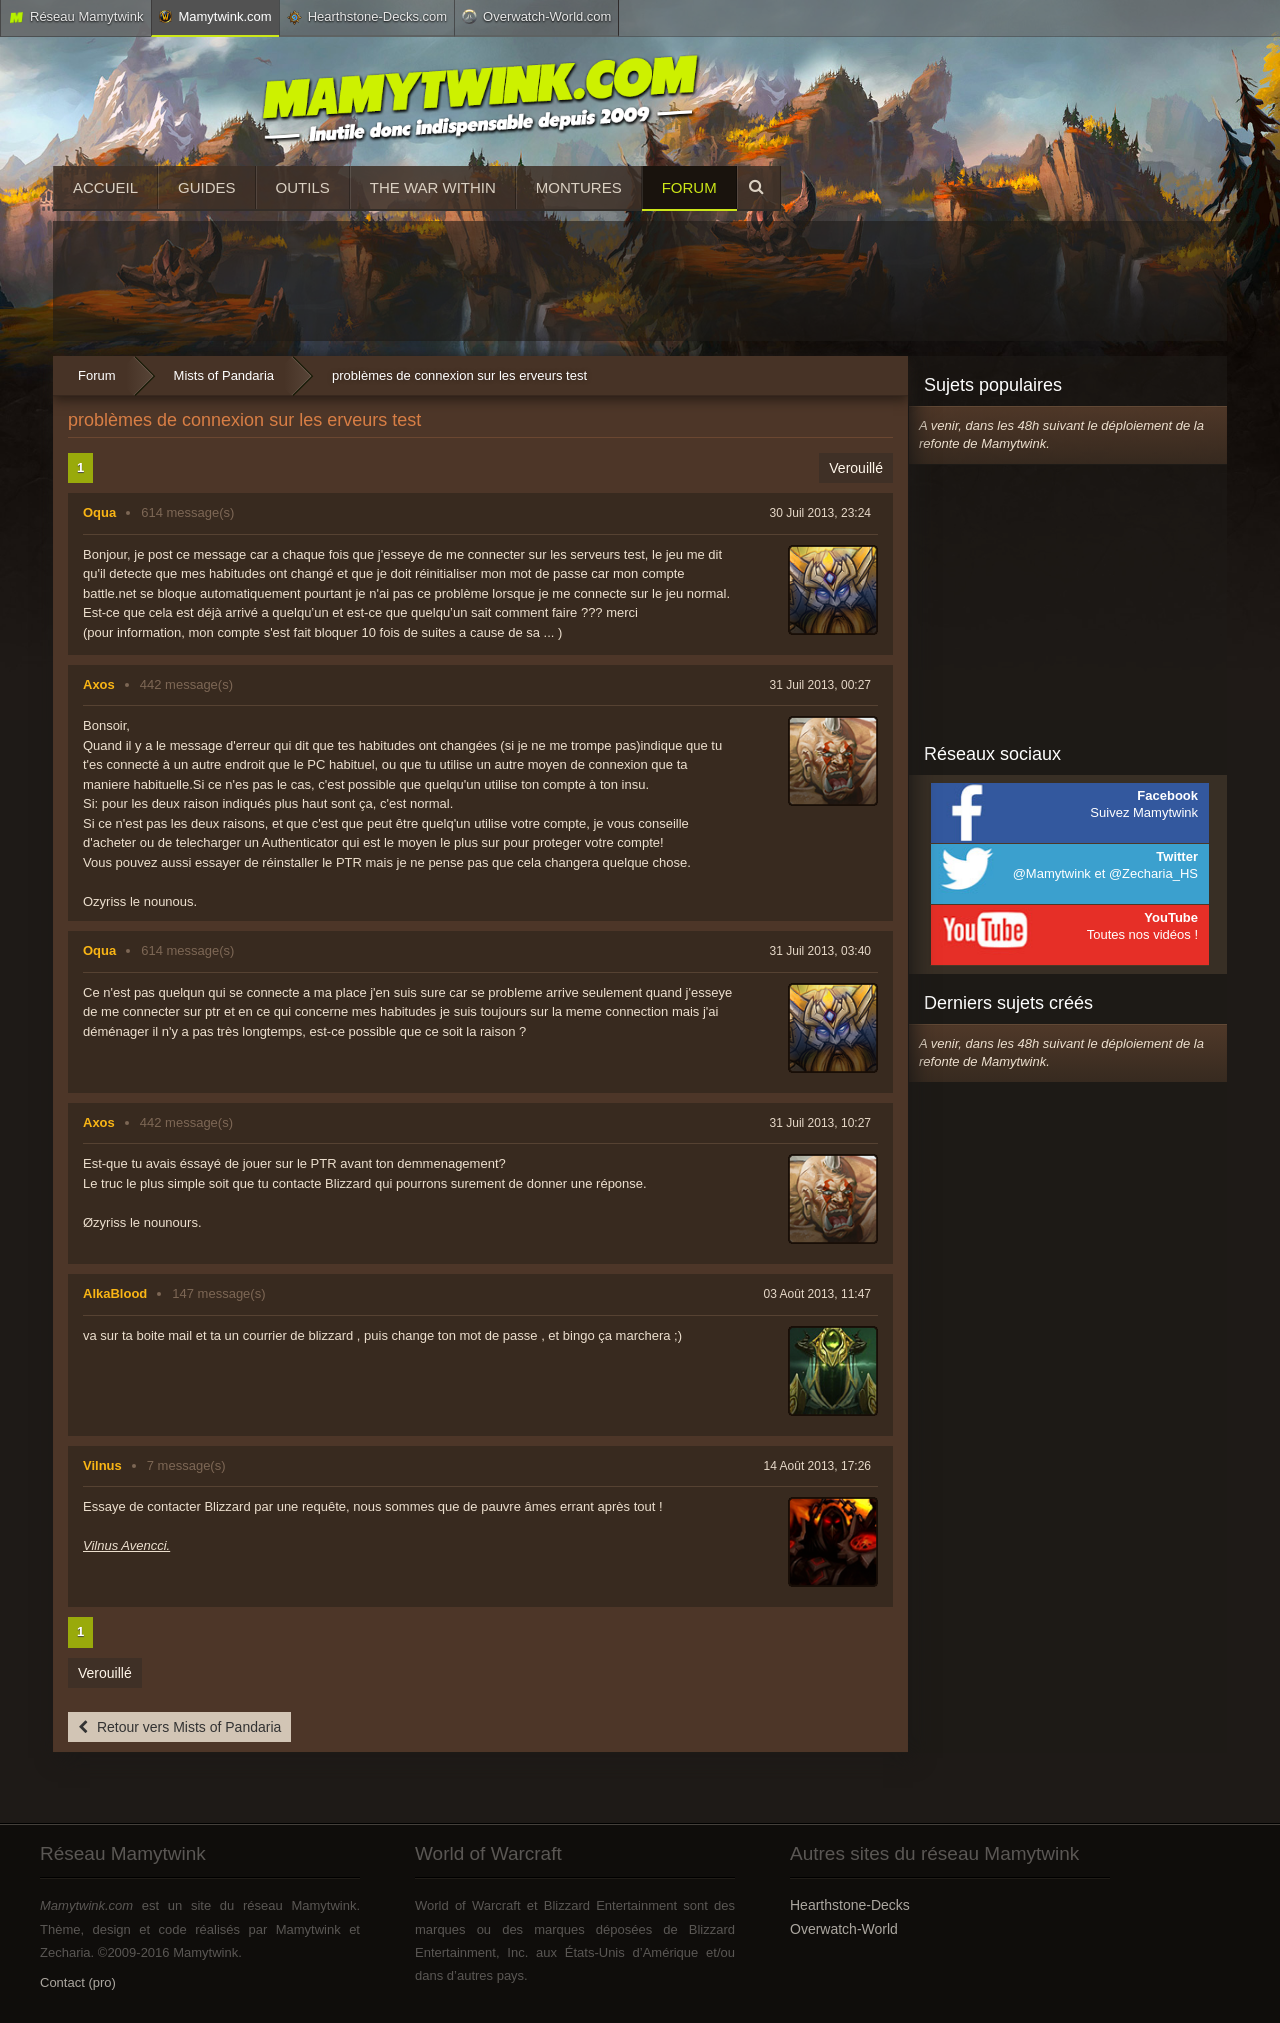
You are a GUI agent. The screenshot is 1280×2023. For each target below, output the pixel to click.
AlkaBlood (115, 1293)
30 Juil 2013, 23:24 (820, 513)
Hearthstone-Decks (850, 1905)
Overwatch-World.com (536, 16)
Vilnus (102, 1465)
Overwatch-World (844, 1929)
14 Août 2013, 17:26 (817, 1466)
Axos (99, 684)
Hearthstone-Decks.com (367, 17)
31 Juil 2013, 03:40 (820, 951)
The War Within (433, 187)
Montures (579, 187)
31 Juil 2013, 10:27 (820, 1123)
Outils (303, 187)
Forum (689, 187)
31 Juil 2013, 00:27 (820, 685)
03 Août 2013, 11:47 (817, 1294)
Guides (207, 187)
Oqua (99, 512)
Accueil (105, 187)
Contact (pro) (78, 1982)
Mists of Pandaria (224, 375)
